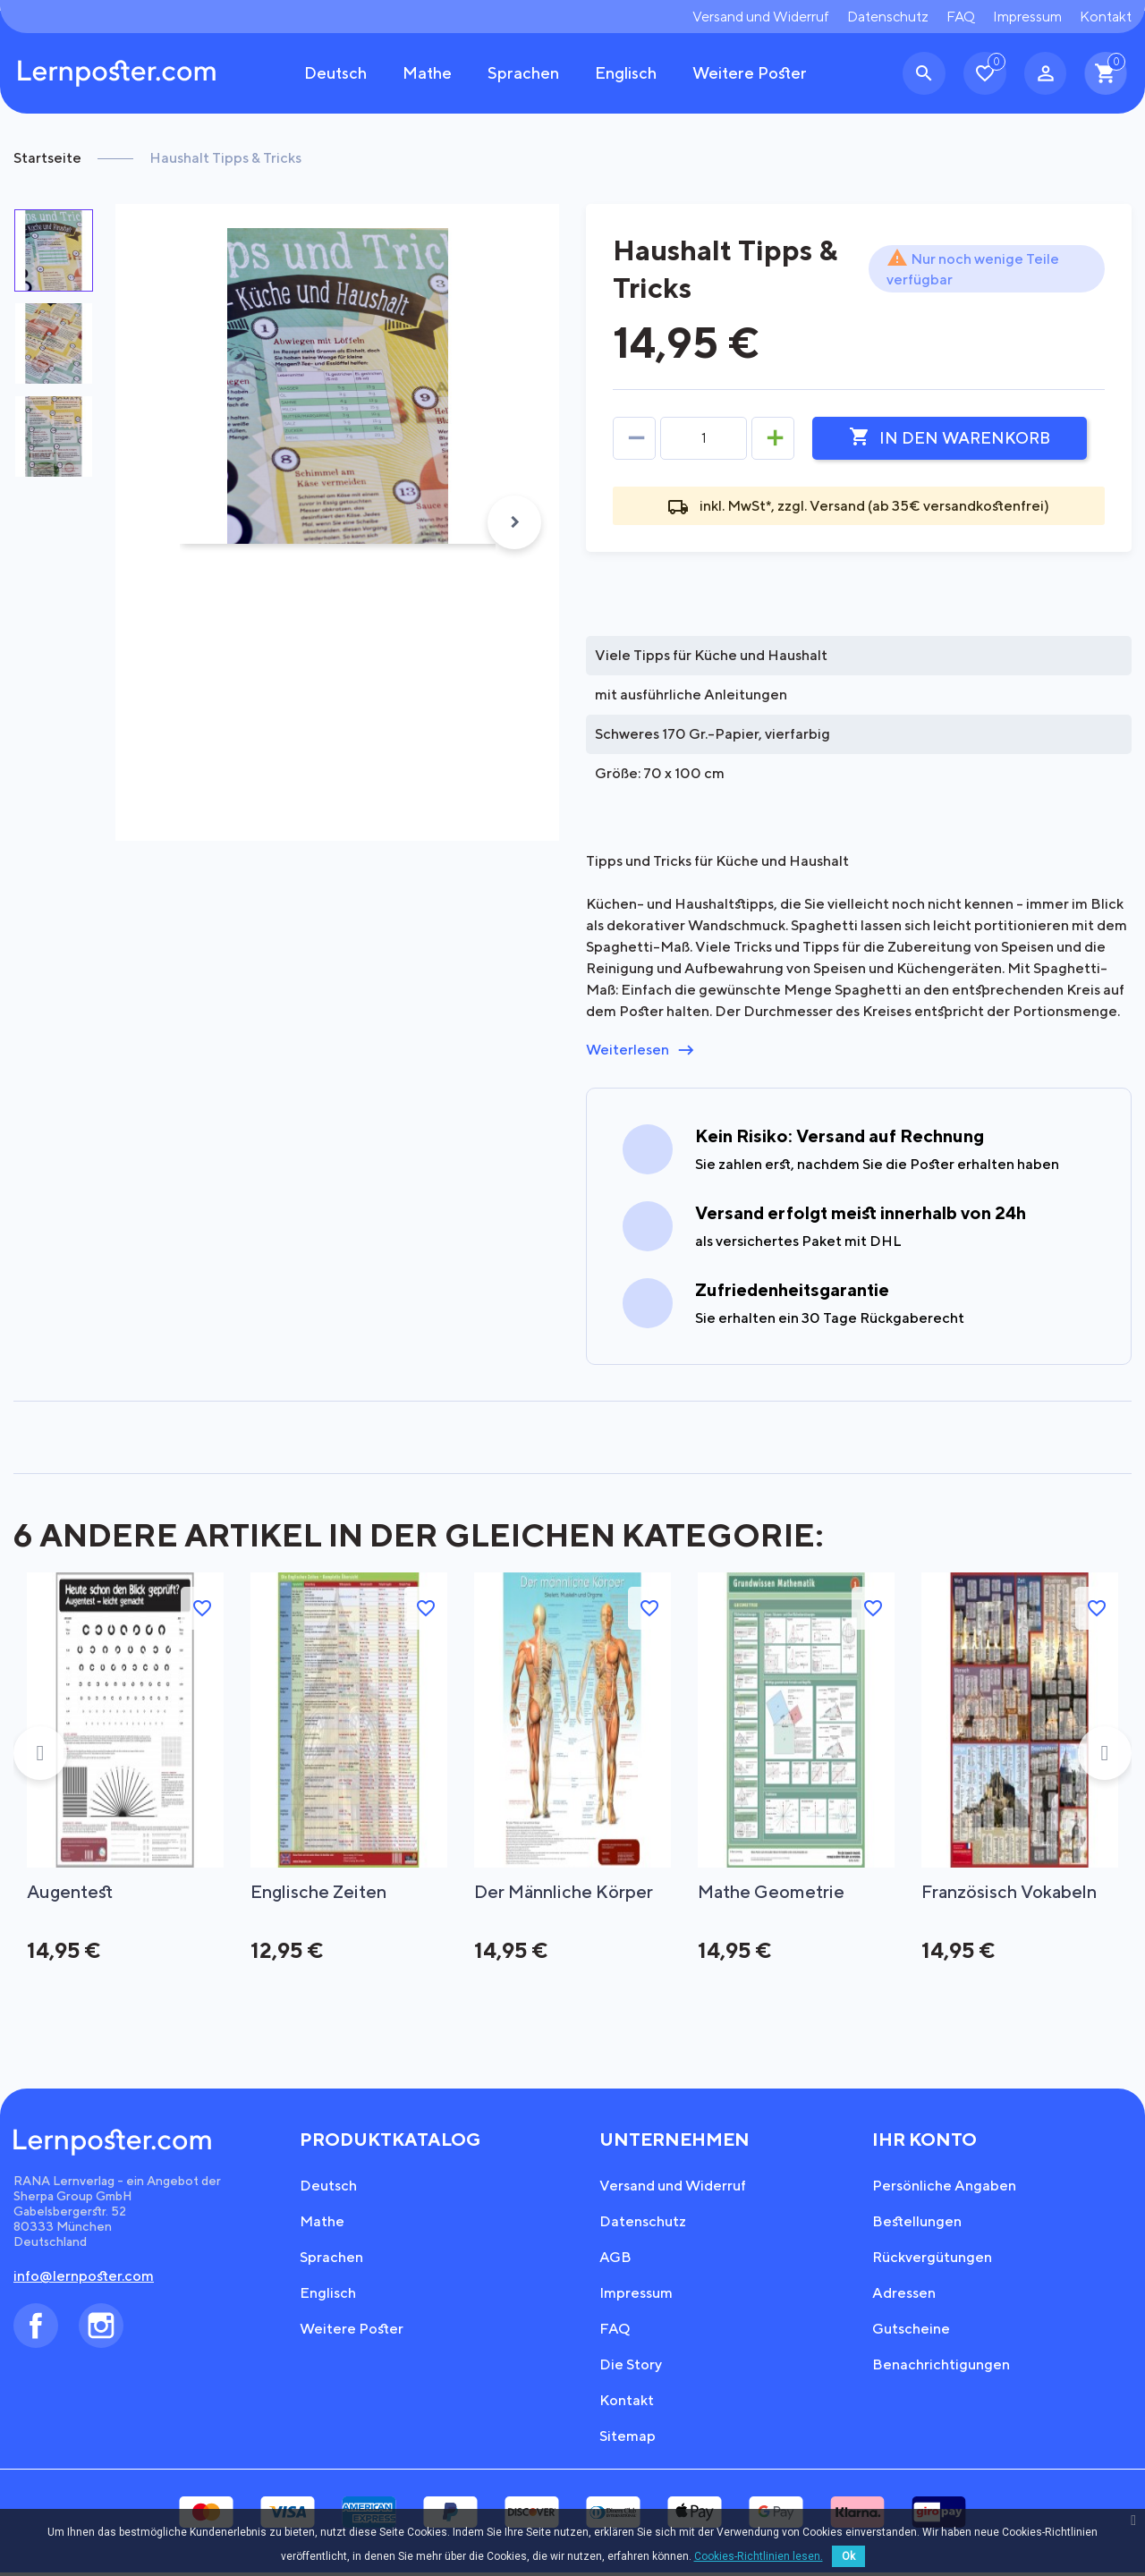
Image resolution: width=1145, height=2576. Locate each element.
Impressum (1027, 16)
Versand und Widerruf (760, 16)
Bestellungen (917, 2224)
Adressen (904, 2296)
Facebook (35, 2329)
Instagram (101, 2329)
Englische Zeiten (320, 1892)
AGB (615, 2260)
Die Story (630, 2368)
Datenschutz (888, 16)
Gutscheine (911, 2332)
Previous (40, 1755)
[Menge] (703, 438)
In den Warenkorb (949, 437)
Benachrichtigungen (941, 2368)
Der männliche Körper (565, 1892)
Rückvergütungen (932, 2260)
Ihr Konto (924, 2142)
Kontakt (1106, 16)
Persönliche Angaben (944, 2189)
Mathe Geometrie (772, 1892)
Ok (848, 2556)
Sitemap (627, 2439)
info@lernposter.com (83, 2279)
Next (514, 522)
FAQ (960, 16)
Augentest (71, 1892)
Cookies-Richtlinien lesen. (758, 2556)
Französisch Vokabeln (1011, 1892)
